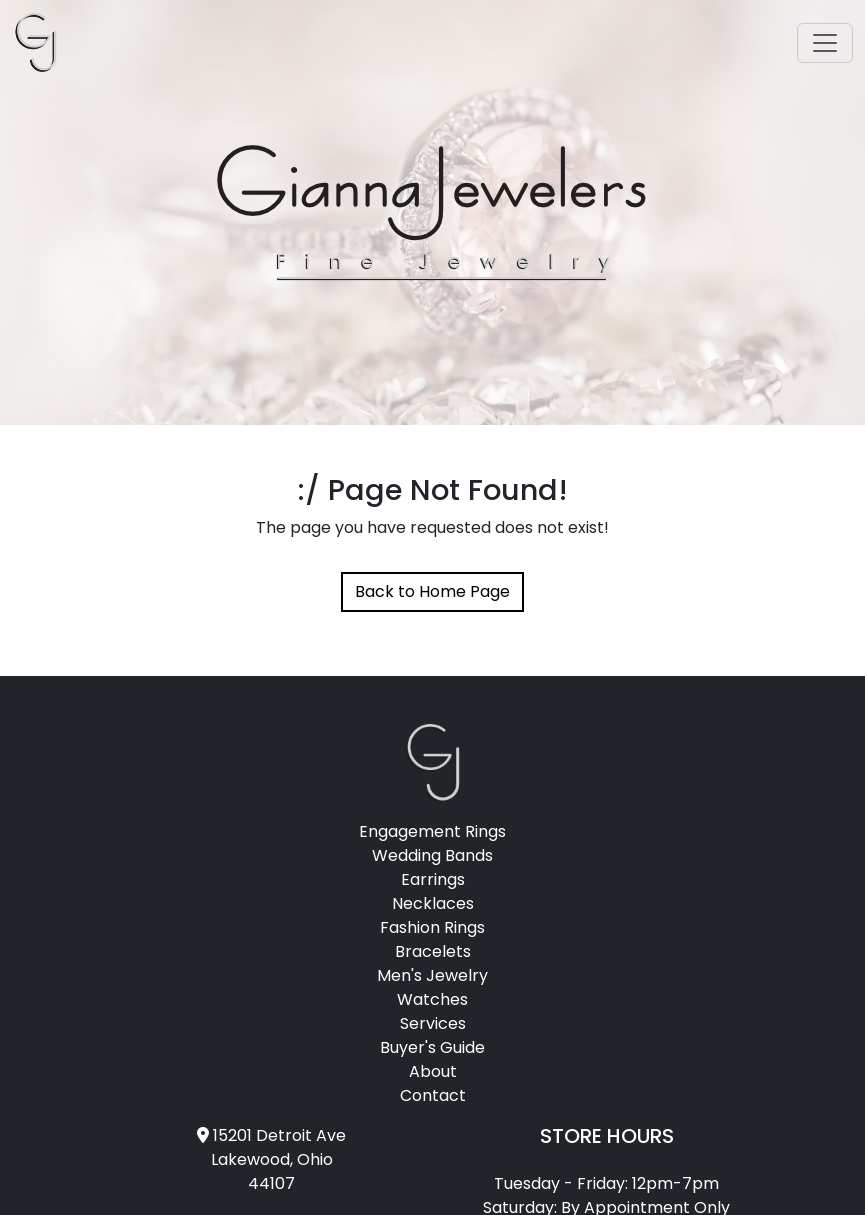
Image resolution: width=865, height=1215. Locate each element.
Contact (433, 1095)
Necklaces (433, 903)
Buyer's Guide (432, 1047)
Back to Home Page (432, 591)
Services (433, 1023)
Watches (432, 999)
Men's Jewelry (432, 975)
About (433, 1071)
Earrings (433, 879)
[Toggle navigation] (825, 43)
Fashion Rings (432, 927)
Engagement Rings (432, 831)
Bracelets (433, 951)
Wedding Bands (432, 855)
